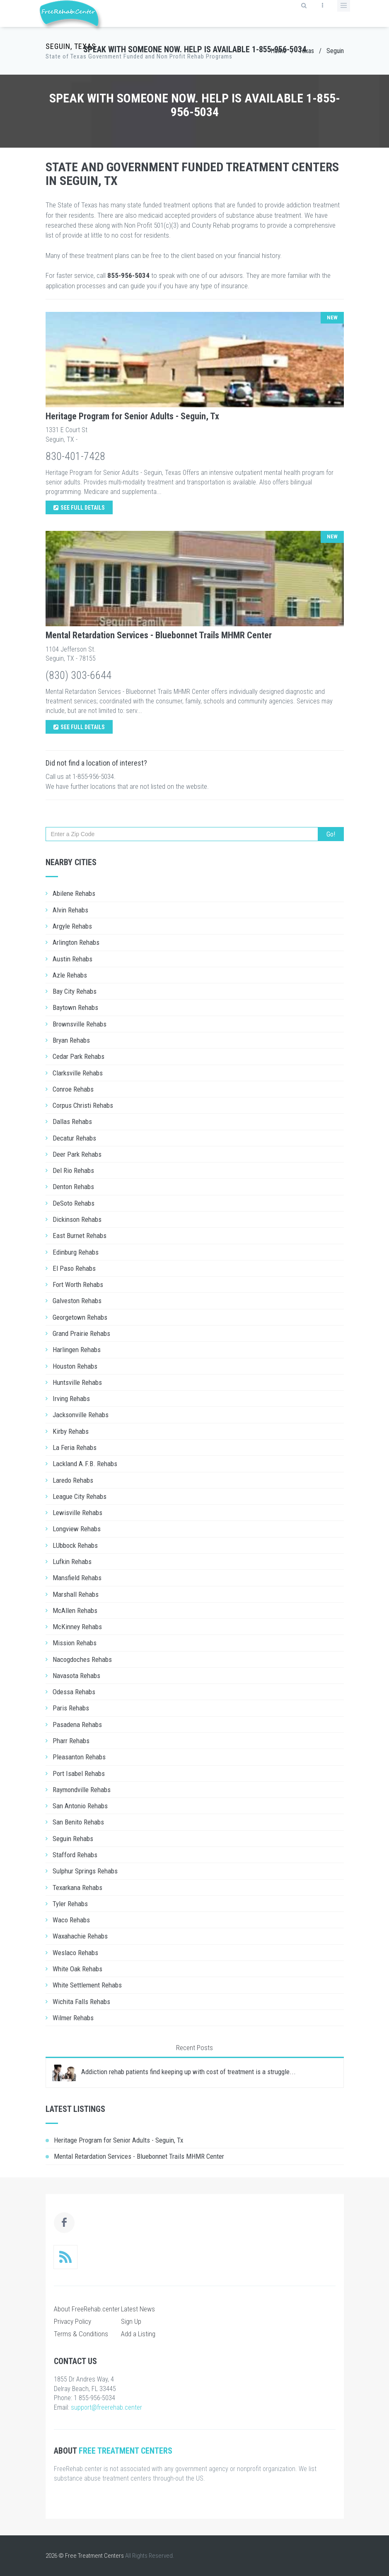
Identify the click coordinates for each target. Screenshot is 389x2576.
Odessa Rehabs (74, 1692)
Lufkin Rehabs (72, 1561)
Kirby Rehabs (71, 1431)
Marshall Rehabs (76, 1594)
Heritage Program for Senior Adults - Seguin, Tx (132, 416)
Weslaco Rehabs (75, 1952)
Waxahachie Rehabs (80, 1936)
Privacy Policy (72, 2321)
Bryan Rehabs (71, 1040)
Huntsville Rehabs (77, 1382)
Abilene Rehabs (74, 893)
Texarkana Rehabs (77, 1887)
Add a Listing (138, 2334)
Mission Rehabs (75, 1643)
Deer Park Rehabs (77, 1154)
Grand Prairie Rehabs (81, 1333)
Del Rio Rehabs (73, 1170)
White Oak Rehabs (77, 1969)
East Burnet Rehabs (79, 1235)
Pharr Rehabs (71, 1741)
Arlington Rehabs (76, 942)
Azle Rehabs (70, 975)
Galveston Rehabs (77, 1301)
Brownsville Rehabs (79, 1024)
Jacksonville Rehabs (81, 1415)
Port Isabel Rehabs (79, 1773)
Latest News (138, 2309)
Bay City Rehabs (75, 991)
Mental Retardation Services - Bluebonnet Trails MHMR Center (159, 635)
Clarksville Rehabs (78, 1073)
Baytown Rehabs (75, 1007)
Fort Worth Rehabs (78, 1284)
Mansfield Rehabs (77, 1578)
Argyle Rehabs (72, 926)
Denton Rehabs (73, 1186)
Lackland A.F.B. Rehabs (85, 1463)
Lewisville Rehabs (77, 1512)
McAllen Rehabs (75, 1610)
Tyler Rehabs (70, 1904)
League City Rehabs (79, 1496)
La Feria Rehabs (75, 1447)
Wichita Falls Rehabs (81, 2001)
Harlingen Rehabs (77, 1349)
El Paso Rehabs (74, 1268)
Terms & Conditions (81, 2334)
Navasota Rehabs (76, 1675)
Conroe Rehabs (73, 1089)
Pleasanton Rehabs (79, 1757)
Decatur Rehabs (74, 1138)
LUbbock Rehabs (75, 1545)
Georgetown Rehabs (80, 1317)
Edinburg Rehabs (76, 1252)
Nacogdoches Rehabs (82, 1659)
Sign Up (131, 2321)
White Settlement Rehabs (87, 1985)
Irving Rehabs (71, 1398)
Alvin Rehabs (70, 910)
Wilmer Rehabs (73, 2018)
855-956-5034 (128, 275)
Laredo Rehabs (73, 1480)
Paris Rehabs (71, 1708)
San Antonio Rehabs (80, 1806)
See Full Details (79, 507)
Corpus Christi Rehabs (83, 1105)
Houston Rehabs (75, 1366)
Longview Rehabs (77, 1529)
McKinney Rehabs (77, 1626)
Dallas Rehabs (72, 1121)
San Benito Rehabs (78, 1822)
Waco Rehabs (71, 1920)
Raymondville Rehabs (82, 1789)
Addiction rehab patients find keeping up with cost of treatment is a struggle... (188, 2072)
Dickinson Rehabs (77, 1219)
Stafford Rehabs (75, 1855)
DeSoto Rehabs (73, 1203)
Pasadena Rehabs (77, 1724)
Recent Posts (194, 2047)
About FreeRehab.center (87, 2309)
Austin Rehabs (72, 959)
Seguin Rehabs (73, 1838)
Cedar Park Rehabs (78, 1056)
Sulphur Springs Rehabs (85, 1871)
